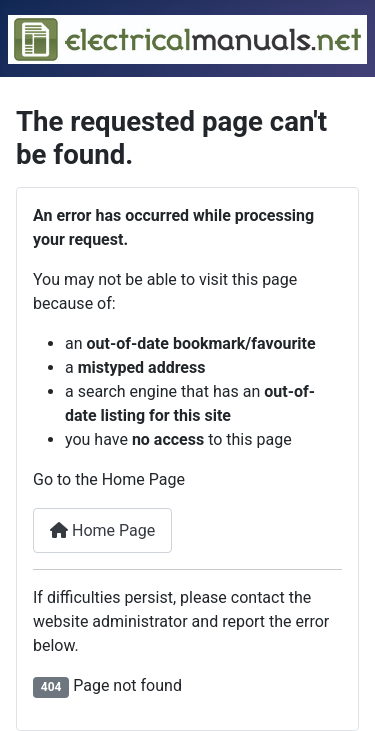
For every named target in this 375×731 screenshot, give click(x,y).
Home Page (102, 530)
